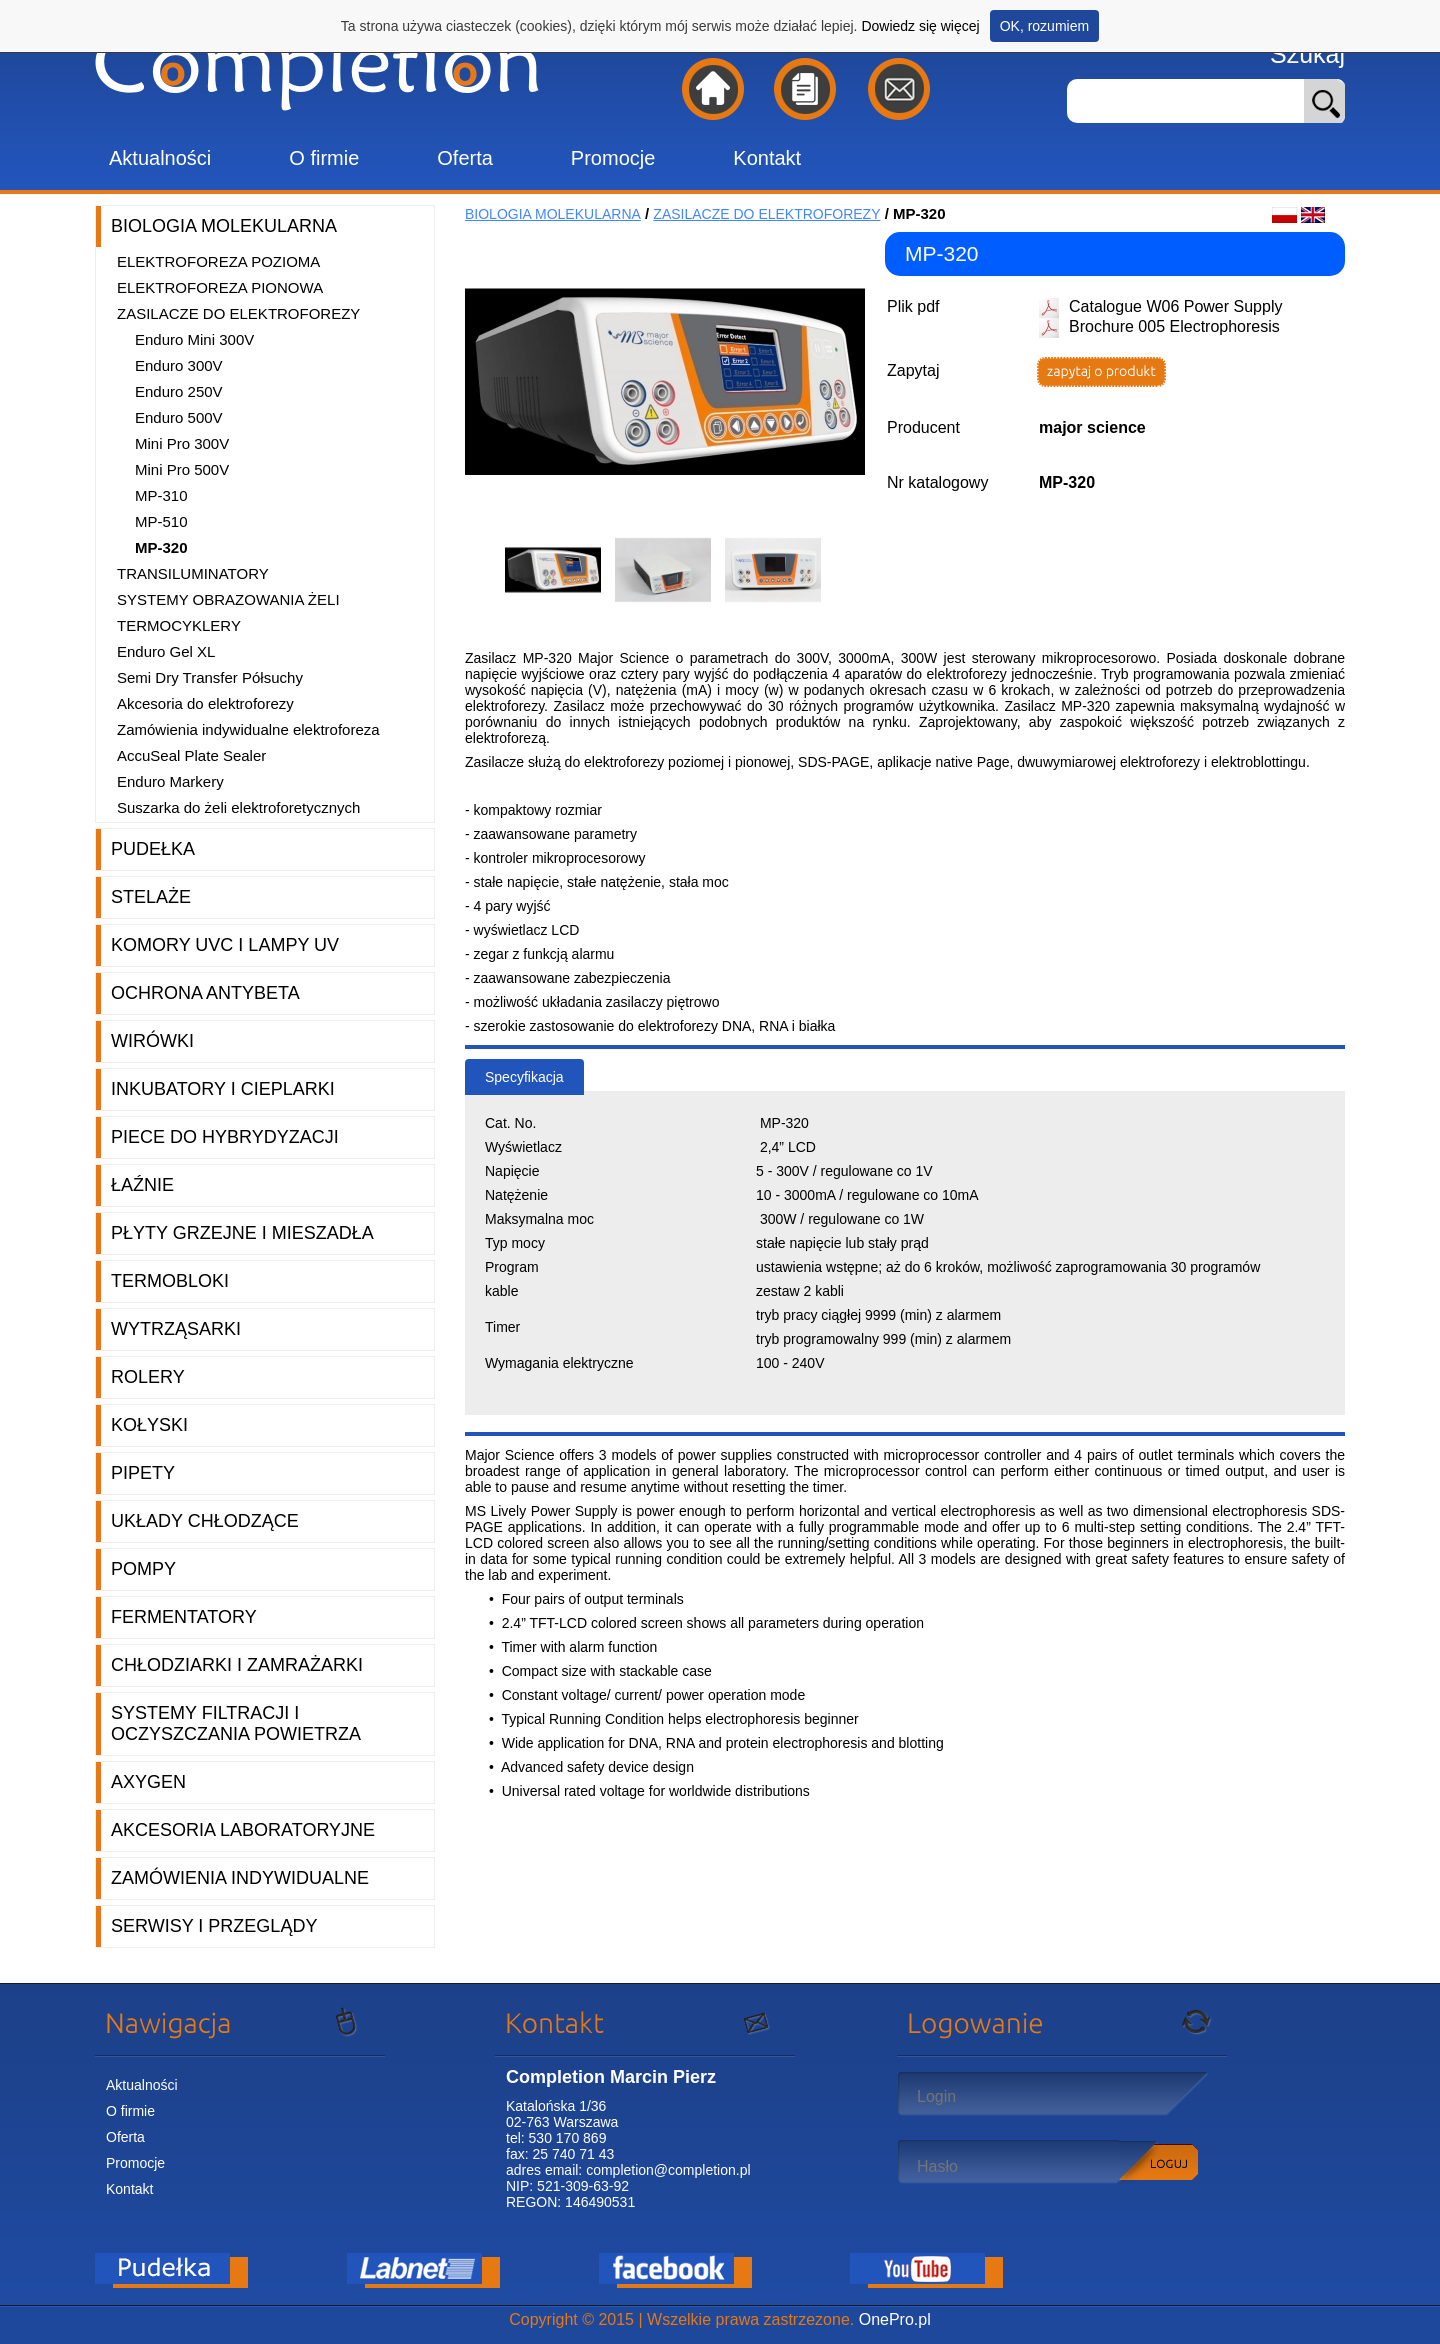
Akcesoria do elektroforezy (205, 703)
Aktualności (160, 158)
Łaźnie (142, 1185)
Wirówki (152, 1041)
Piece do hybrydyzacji (225, 1137)
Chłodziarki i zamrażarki (237, 1665)
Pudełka (153, 849)
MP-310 (161, 495)
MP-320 (161, 547)
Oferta (465, 158)
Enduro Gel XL (166, 651)
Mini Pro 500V (182, 469)
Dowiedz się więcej (920, 26)
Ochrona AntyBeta (205, 993)
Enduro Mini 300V (194, 339)
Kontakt (767, 158)
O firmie (324, 158)
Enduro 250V (179, 391)
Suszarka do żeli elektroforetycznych (238, 807)
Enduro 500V (179, 417)
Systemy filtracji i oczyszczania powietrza (236, 1723)
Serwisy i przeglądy (214, 1926)
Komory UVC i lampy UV (225, 945)
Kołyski (149, 1425)
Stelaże (151, 897)
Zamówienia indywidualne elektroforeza (248, 729)
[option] (560, 570)
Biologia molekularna (224, 226)
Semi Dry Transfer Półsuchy (210, 677)
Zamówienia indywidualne (240, 1878)
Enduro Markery (170, 781)
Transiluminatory (193, 573)
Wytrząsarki (176, 1329)
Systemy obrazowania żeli (228, 599)
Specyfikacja (524, 1077)
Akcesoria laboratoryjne (243, 1830)
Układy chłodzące (205, 1521)
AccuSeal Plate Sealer (191, 755)
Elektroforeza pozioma (218, 261)
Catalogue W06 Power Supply (1175, 306)
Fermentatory (184, 1617)
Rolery (148, 1377)
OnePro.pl (895, 2319)
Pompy (143, 1569)
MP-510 (161, 521)
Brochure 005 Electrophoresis (1174, 326)
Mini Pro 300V (182, 443)
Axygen (148, 1782)
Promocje (613, 158)
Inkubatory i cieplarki (223, 1089)
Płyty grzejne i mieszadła (242, 1233)
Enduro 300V (179, 365)
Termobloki (170, 1281)
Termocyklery (179, 625)
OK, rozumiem (1044, 26)
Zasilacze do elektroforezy (238, 313)
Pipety (143, 1473)
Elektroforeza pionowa (220, 287)
